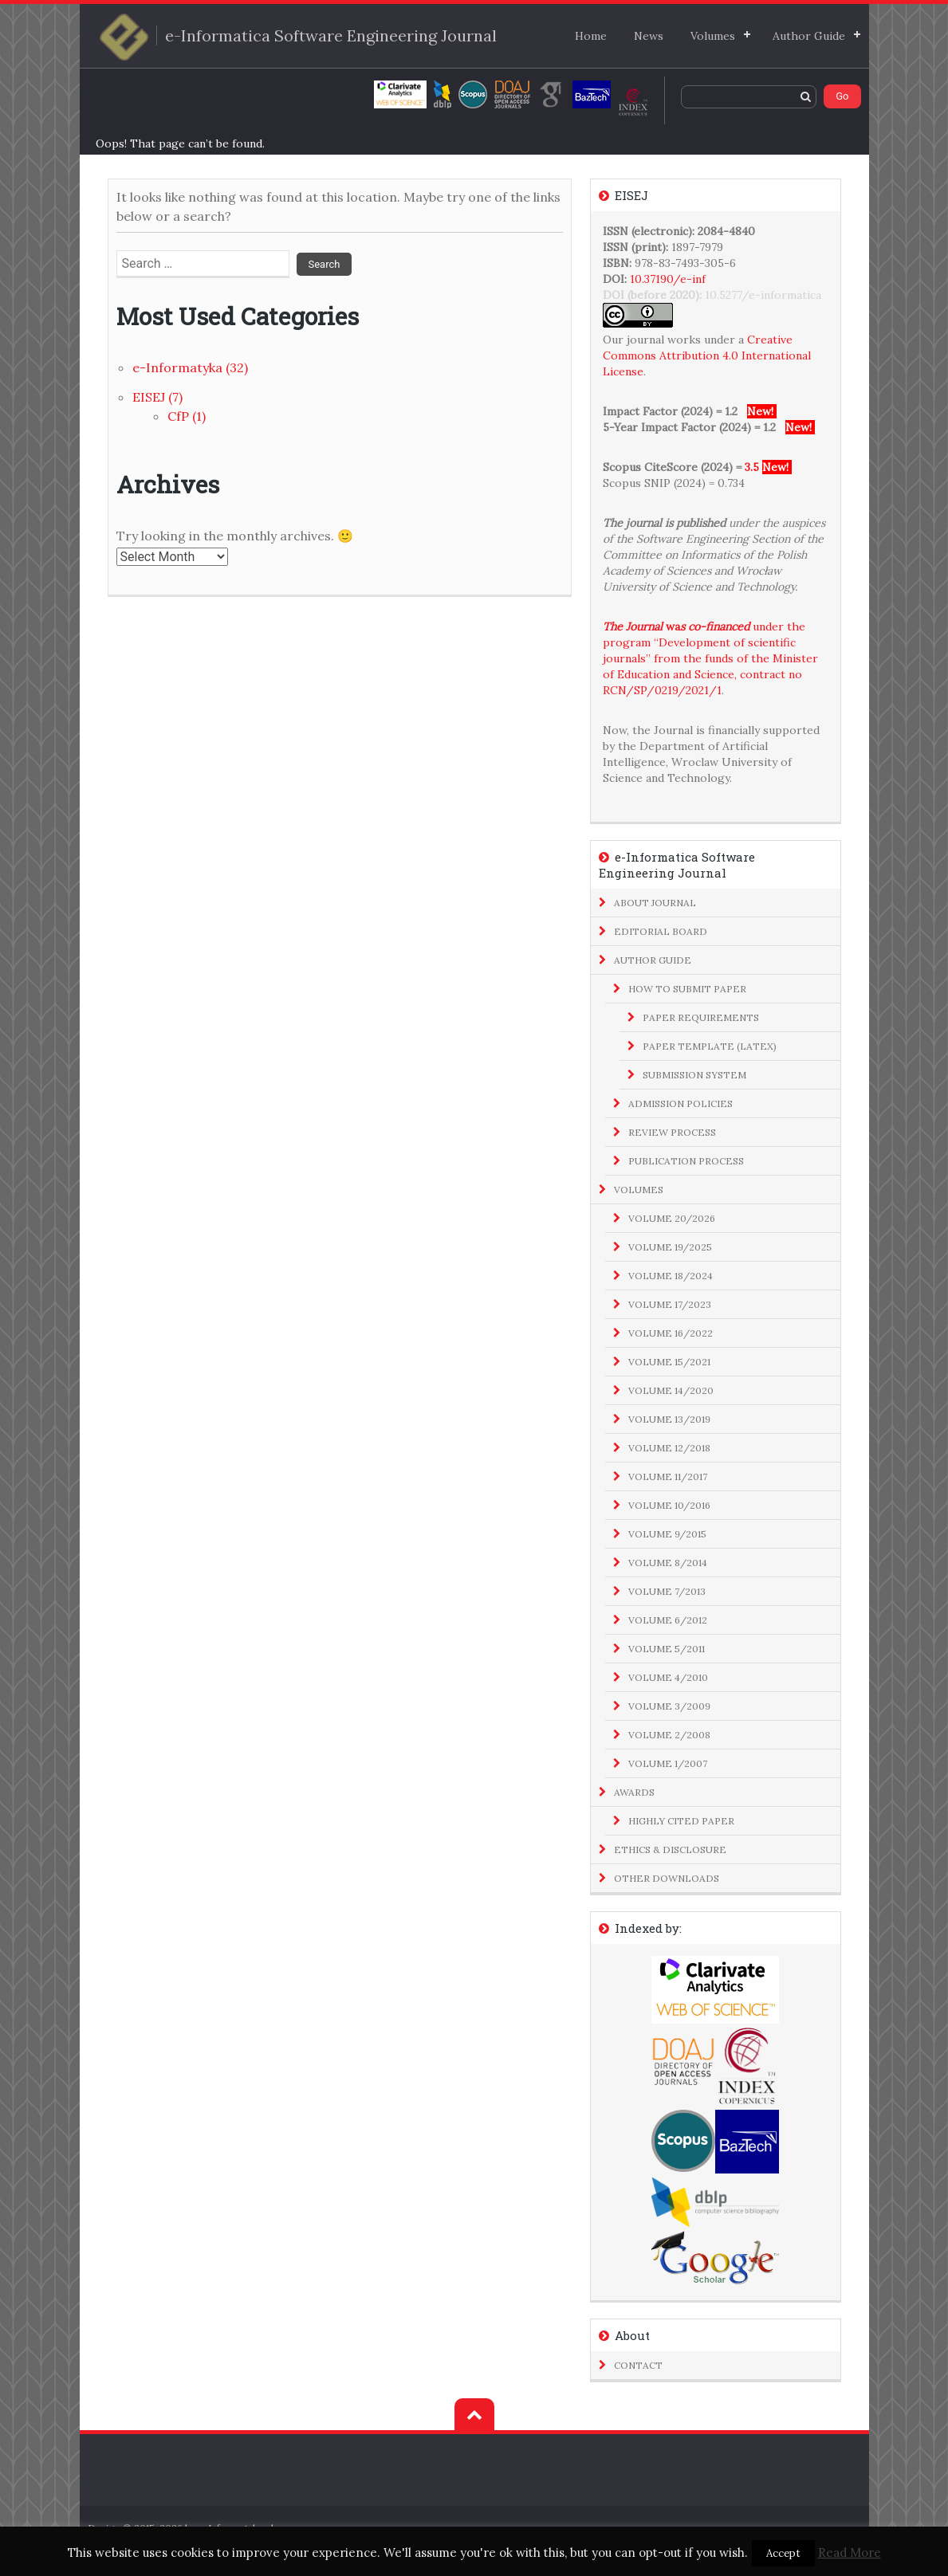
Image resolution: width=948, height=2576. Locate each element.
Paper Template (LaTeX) (710, 1046)
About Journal (655, 903)
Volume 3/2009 (669, 1706)
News (648, 36)
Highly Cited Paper (681, 1821)
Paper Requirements (701, 1017)
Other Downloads (666, 1878)
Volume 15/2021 (669, 1362)
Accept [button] (783, 2553)
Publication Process (686, 1161)
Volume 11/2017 (667, 1476)
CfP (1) (186, 416)
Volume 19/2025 (670, 1247)
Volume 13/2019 (669, 1419)
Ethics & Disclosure (670, 1849)
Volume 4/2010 (668, 1677)
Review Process (672, 1132)
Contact (638, 2365)
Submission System (694, 1075)
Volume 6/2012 (667, 1620)
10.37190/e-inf (668, 279)
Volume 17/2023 (669, 1304)
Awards (634, 1792)
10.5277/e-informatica (763, 295)
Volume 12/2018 (669, 1448)
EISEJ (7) (157, 397)
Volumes (712, 36)
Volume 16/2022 (670, 1333)
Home (591, 36)
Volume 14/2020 (671, 1390)
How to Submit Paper (687, 989)
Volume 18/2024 (670, 1276)
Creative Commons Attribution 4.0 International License (707, 355)
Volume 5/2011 (666, 1649)
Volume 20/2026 (671, 1218)
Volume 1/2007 (667, 1763)
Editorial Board (660, 931)
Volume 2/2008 (669, 1735)
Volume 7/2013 (667, 1591)
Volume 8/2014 (667, 1563)
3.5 (752, 467)
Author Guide (809, 36)
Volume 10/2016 (669, 1505)
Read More (849, 2552)
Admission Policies (680, 1103)
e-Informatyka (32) (190, 367)
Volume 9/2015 (667, 1534)
